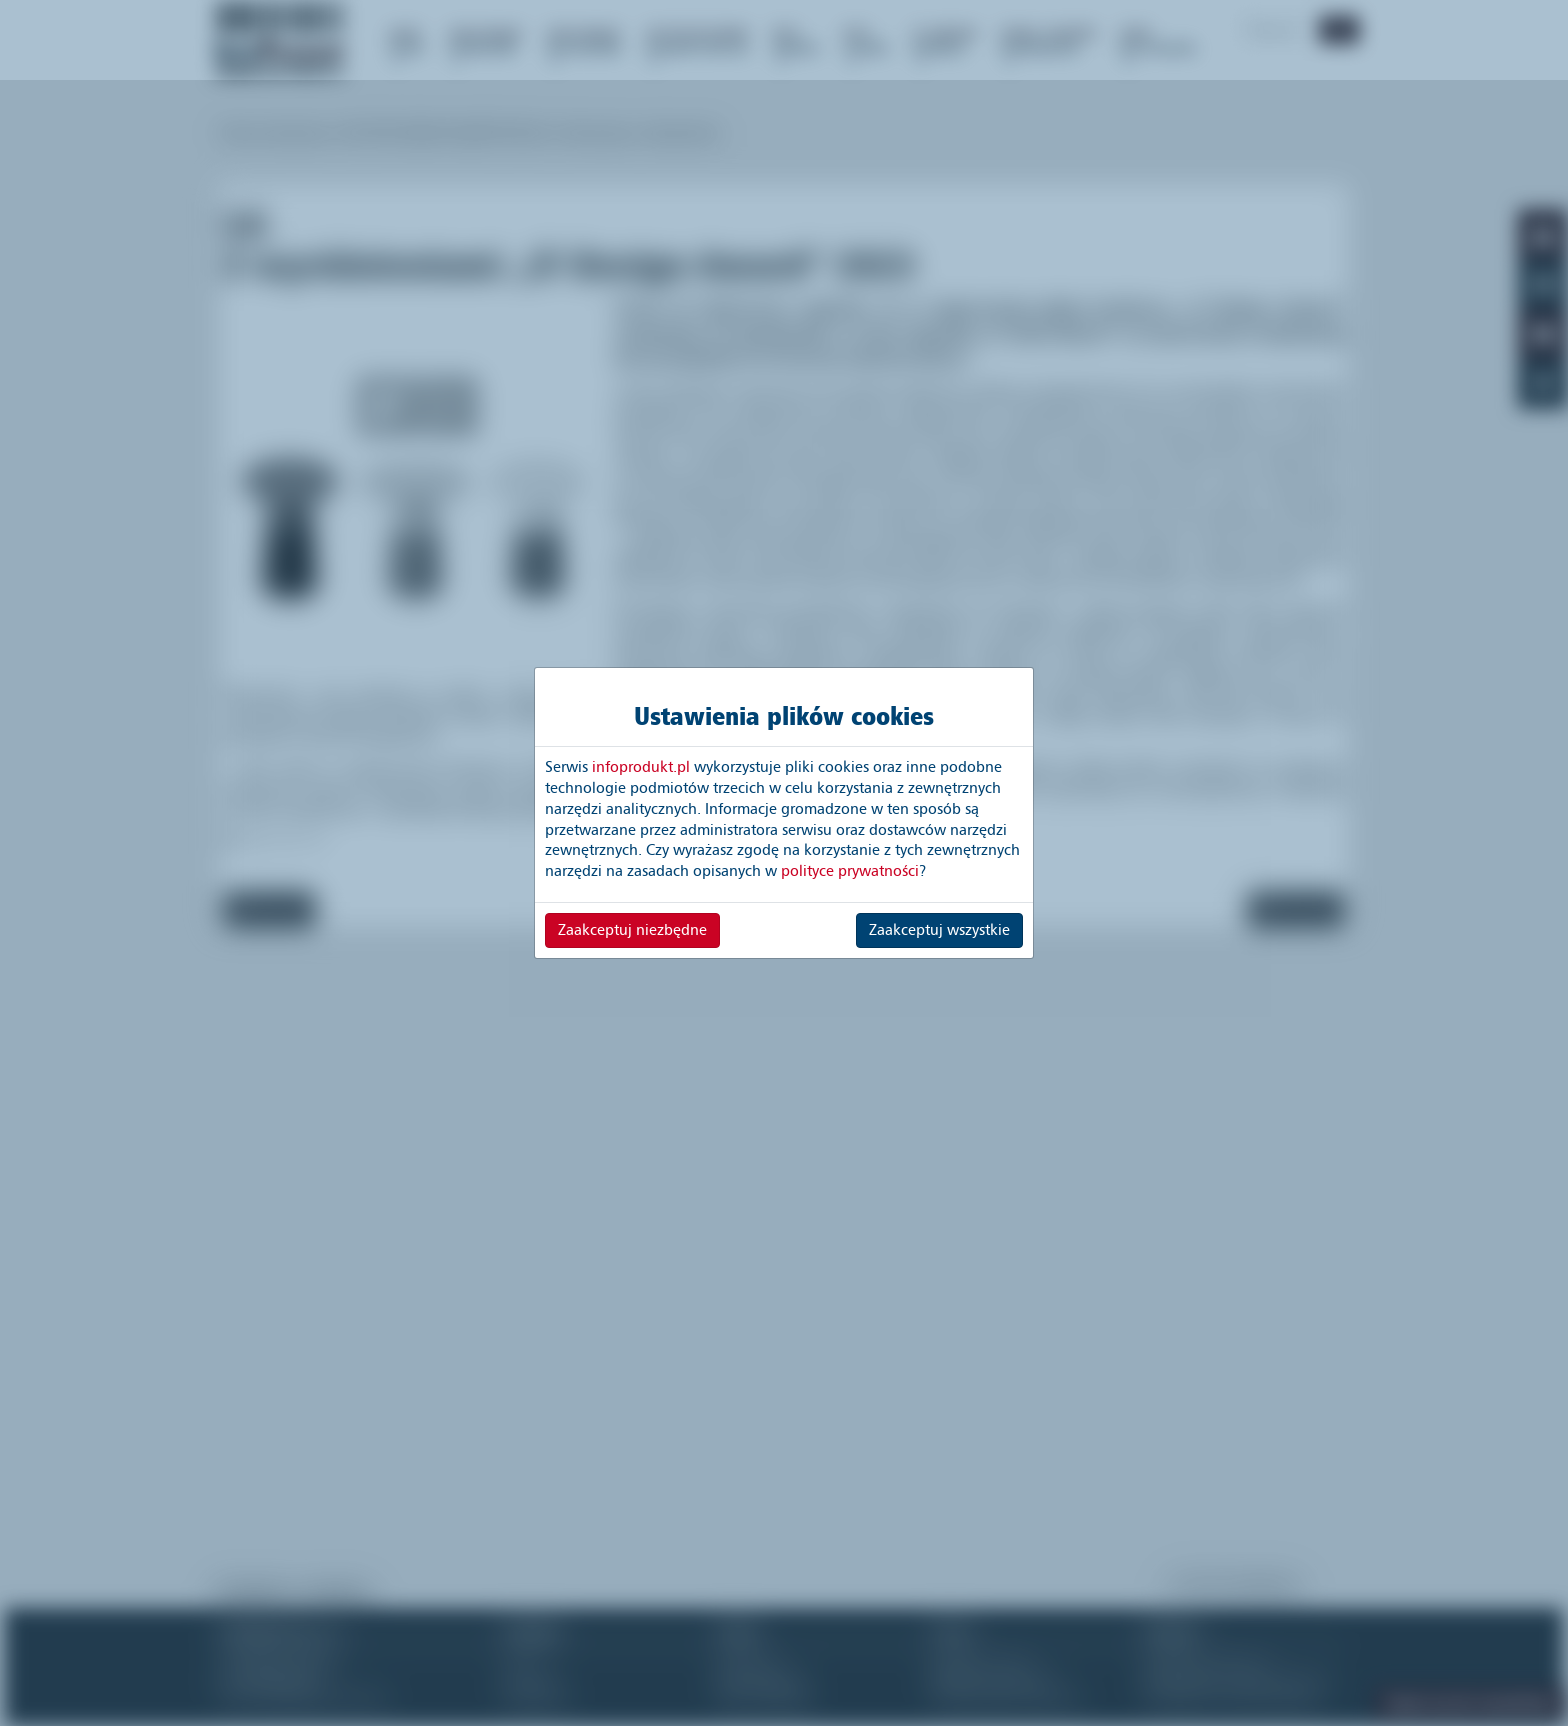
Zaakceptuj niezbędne (632, 930)
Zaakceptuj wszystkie (939, 930)
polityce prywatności (850, 871)
